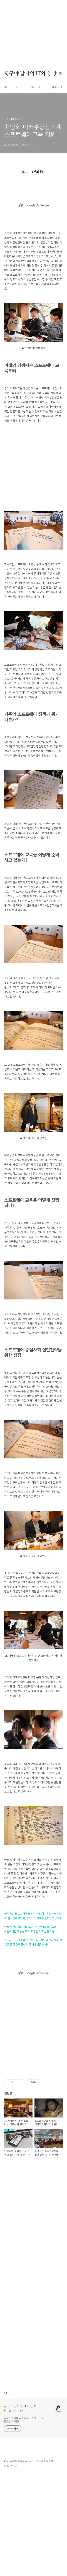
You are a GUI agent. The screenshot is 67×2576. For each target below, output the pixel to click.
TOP (60, 2462)
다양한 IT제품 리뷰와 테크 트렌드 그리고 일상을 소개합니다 (25, 2419)
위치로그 (56, 87)
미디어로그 (36, 87)
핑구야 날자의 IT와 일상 (30, 73)
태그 (18, 87)
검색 (52, 73)
